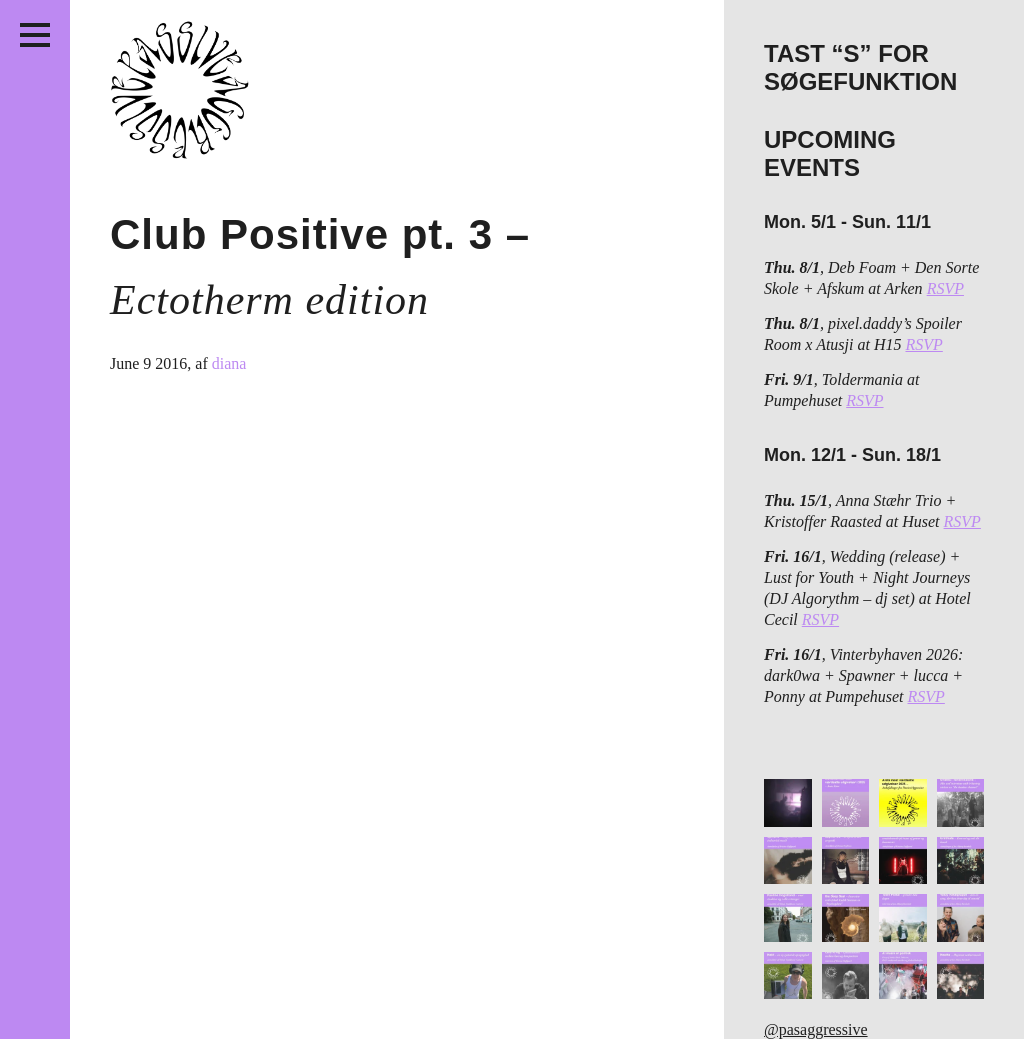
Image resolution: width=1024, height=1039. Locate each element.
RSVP (945, 288)
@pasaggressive (816, 1029)
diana (229, 363)
